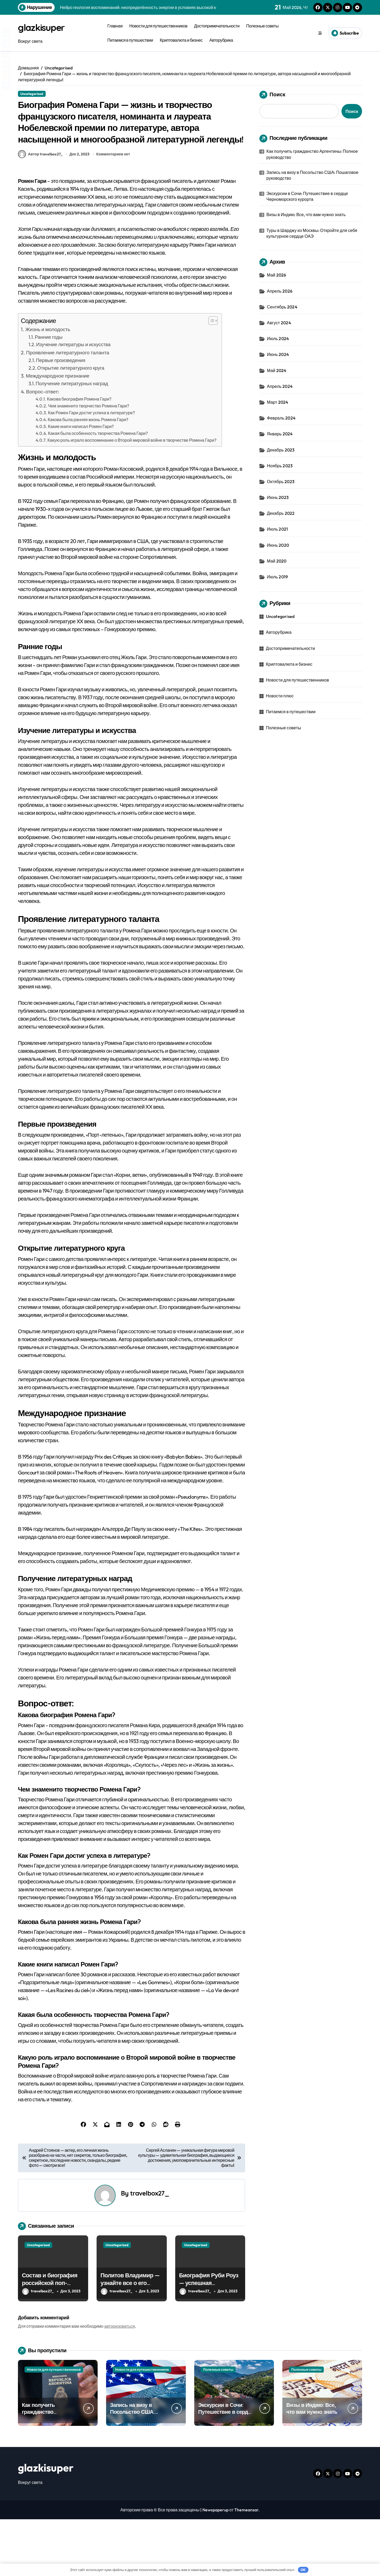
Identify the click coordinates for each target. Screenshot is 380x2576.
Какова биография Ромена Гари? (79, 456)
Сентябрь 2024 (282, 306)
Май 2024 (277, 370)
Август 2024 (279, 322)
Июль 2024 (278, 338)
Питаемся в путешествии (130, 40)
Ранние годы (49, 394)
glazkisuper (45, 27)
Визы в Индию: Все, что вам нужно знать (306, 214)
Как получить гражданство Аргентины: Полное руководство (312, 154)
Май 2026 (276, 275)
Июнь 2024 (278, 354)
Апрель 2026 (279, 291)
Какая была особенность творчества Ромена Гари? (98, 490)
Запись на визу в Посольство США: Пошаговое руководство (313, 175)
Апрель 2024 (280, 386)
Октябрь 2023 (280, 481)
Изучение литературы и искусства (73, 401)
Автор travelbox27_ (40, 211)
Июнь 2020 (278, 545)
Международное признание (57, 433)
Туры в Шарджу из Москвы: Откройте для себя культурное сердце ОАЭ (312, 233)
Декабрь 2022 (281, 513)
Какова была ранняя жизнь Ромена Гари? (88, 476)
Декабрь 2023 (281, 450)
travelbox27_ (149, 2250)
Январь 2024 (280, 433)
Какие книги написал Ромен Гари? (81, 483)
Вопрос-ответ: (42, 448)
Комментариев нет (113, 210)
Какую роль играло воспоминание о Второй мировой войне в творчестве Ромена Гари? (132, 497)
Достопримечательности (217, 25)
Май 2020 (277, 561)
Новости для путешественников (158, 25)
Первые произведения (60, 417)
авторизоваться (119, 2382)
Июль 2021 (277, 529)
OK (303, 2570)
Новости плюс (280, 695)
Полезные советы (262, 25)
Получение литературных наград (72, 440)
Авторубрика (221, 40)
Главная (115, 25)
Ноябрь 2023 (280, 465)
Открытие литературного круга (70, 425)
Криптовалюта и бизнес (181, 40)
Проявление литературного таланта (67, 409)
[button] (210, 377)
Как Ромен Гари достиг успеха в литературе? (91, 469)
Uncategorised (31, 94)
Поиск (272, 95)
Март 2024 (277, 402)
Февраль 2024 (281, 418)
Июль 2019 (277, 576)
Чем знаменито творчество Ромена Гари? (88, 462)
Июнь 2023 (278, 497)
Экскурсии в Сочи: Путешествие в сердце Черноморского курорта (307, 196)
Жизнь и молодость (47, 386)
